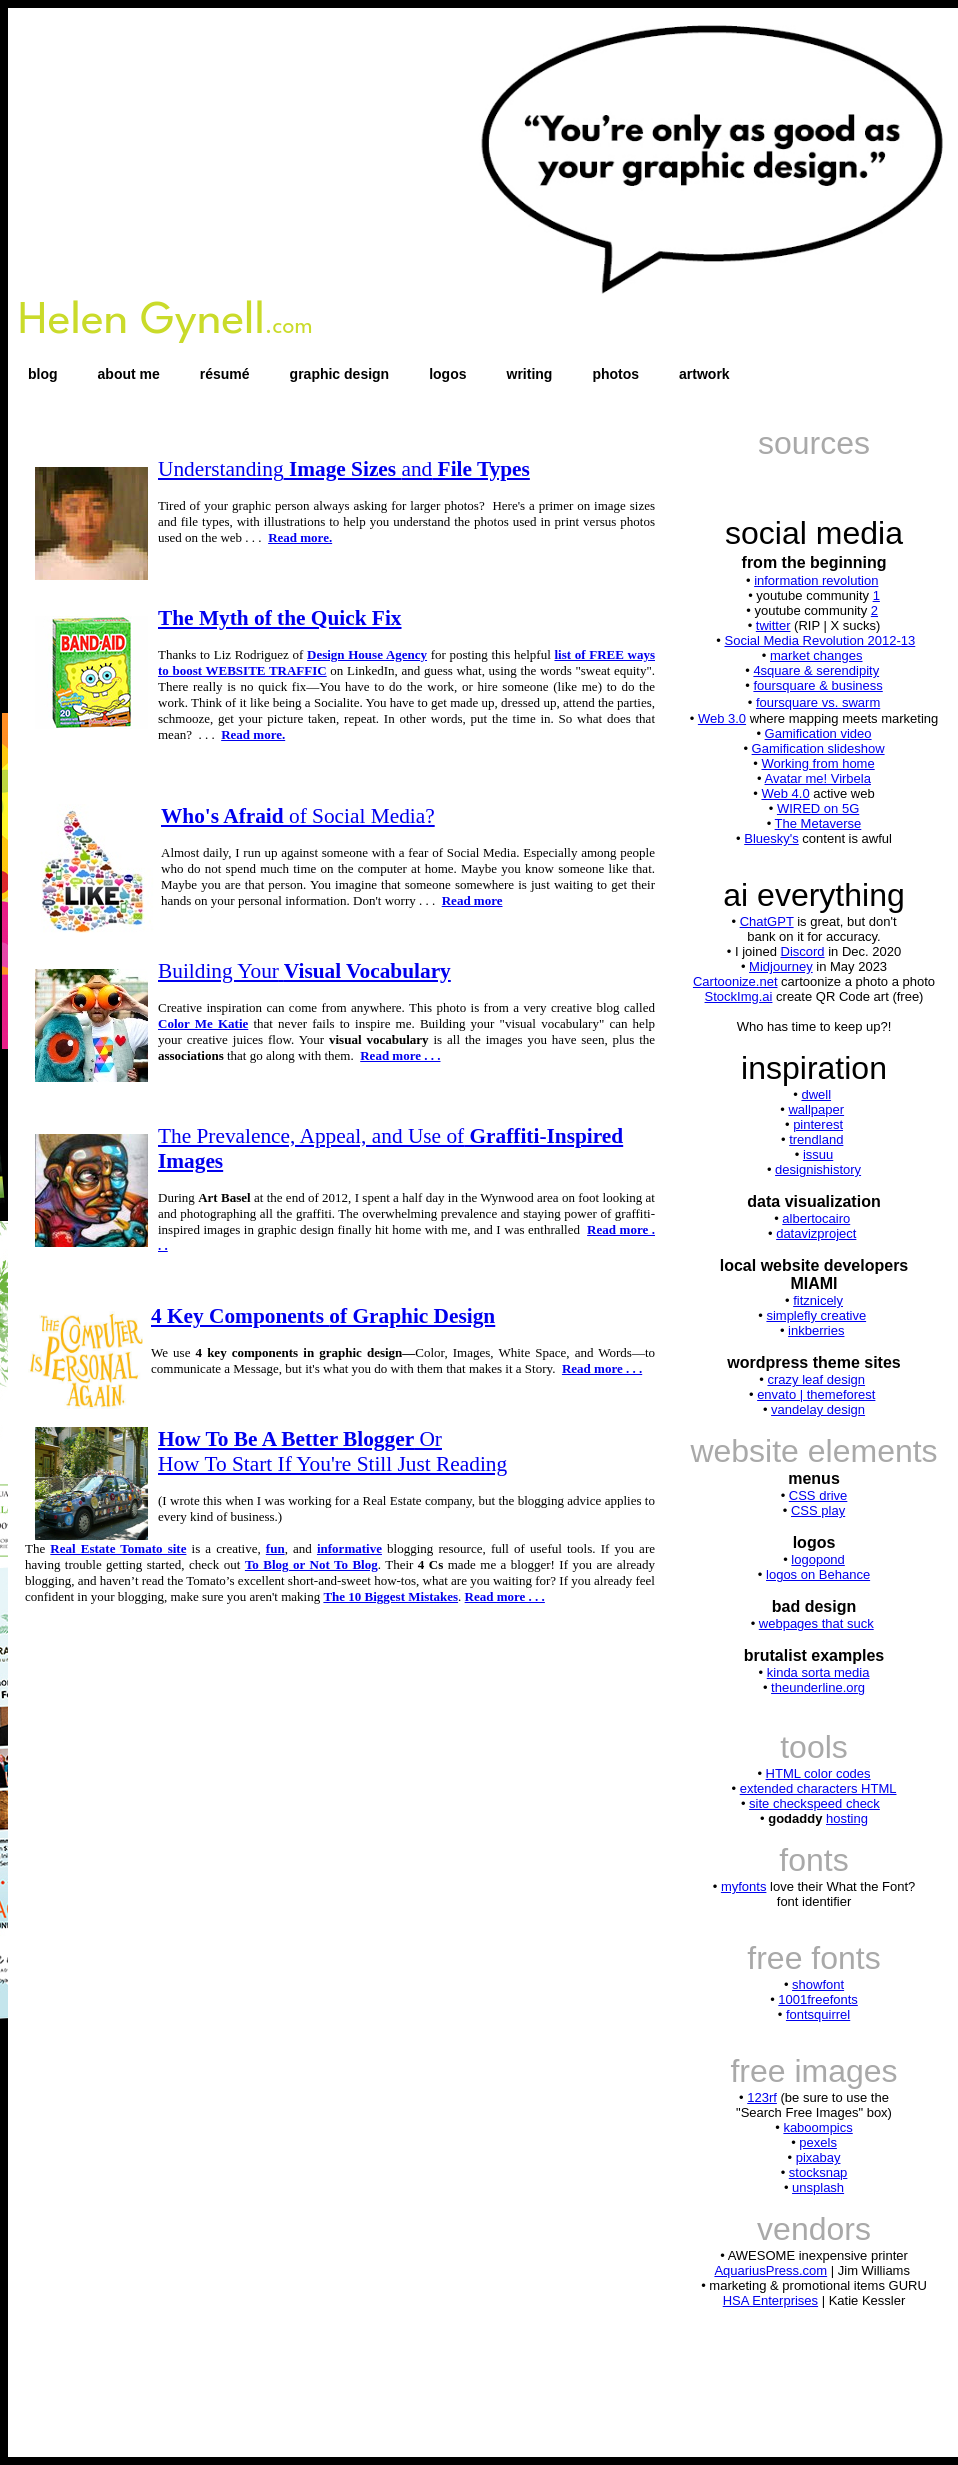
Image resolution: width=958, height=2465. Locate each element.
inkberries (816, 1330)
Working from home (817, 763)
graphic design (340, 374)
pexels (818, 2142)
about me (129, 374)
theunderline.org (818, 1687)
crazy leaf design (816, 1379)
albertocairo (816, 1218)
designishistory (818, 1169)
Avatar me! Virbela (817, 778)
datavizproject (816, 1233)
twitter (773, 625)
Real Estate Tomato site (118, 1548)
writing (530, 374)
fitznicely (818, 1300)
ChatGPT (767, 921)
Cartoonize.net (735, 981)
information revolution (816, 580)
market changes (816, 655)
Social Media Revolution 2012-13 (819, 640)
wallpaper (816, 1109)
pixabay (818, 2157)
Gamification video (818, 733)
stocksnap (818, 2172)
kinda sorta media (818, 1672)
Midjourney (781, 966)
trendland (816, 1139)
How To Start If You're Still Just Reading (332, 1464)
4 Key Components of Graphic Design (323, 1316)
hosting (847, 1818)
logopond (818, 1559)
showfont (818, 1984)
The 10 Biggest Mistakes (390, 1596)
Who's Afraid (298, 816)
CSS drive (818, 1495)
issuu (818, 1154)
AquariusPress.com (770, 2270)
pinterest (818, 1124)
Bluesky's (771, 838)
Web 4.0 (785, 793)
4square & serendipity (816, 670)
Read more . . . (400, 1055)
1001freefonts (818, 1999)
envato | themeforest (816, 1394)
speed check (843, 1803)
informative (349, 1548)
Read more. (300, 537)
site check (778, 1803)
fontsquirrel (818, 2014)
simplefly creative (816, 1315)
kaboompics (817, 2127)
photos (615, 374)
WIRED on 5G (818, 808)
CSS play (818, 1510)
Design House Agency (367, 654)
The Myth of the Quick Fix (280, 618)
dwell (816, 1094)
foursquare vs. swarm (818, 702)
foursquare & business (817, 685)
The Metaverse (818, 823)
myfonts (744, 1886)
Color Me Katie (203, 1023)
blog (43, 374)
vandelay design (818, 1409)
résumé (225, 374)
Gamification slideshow (818, 748)
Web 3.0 (722, 718)
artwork (704, 374)
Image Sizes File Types (344, 469)
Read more (472, 900)
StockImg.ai (739, 996)
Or (300, 1439)
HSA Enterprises (770, 2300)
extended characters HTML (818, 1788)
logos (447, 374)
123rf (762, 2097)
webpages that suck (816, 1623)
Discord (803, 951)
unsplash (818, 2187)
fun (275, 1548)
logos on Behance (818, 1574)
